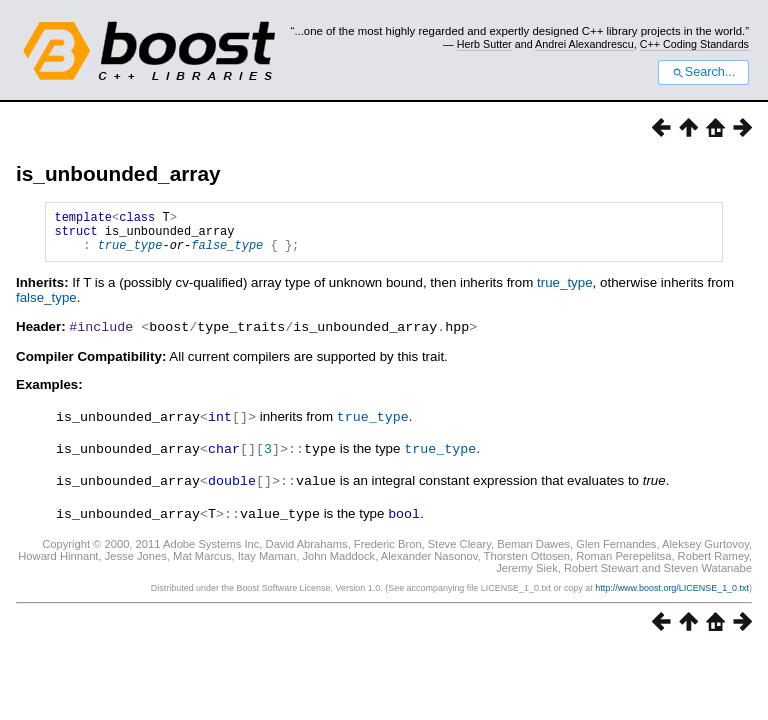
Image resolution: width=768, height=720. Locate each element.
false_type (227, 253)
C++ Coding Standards (694, 44)
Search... (703, 72)
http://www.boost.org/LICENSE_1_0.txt (672, 592)
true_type (130, 253)
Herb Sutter (484, 44)
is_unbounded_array (118, 173)
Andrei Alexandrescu (584, 44)
